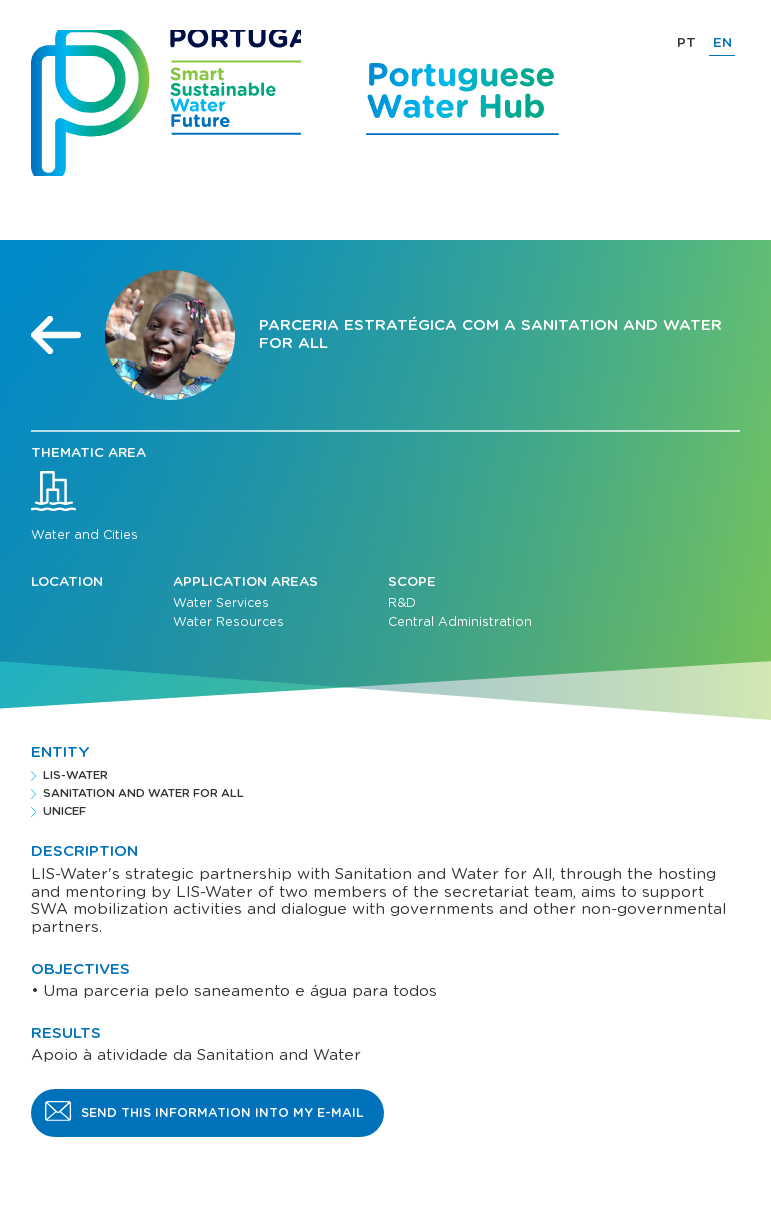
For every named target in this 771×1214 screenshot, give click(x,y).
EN (722, 43)
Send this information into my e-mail (222, 1113)
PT (686, 43)
